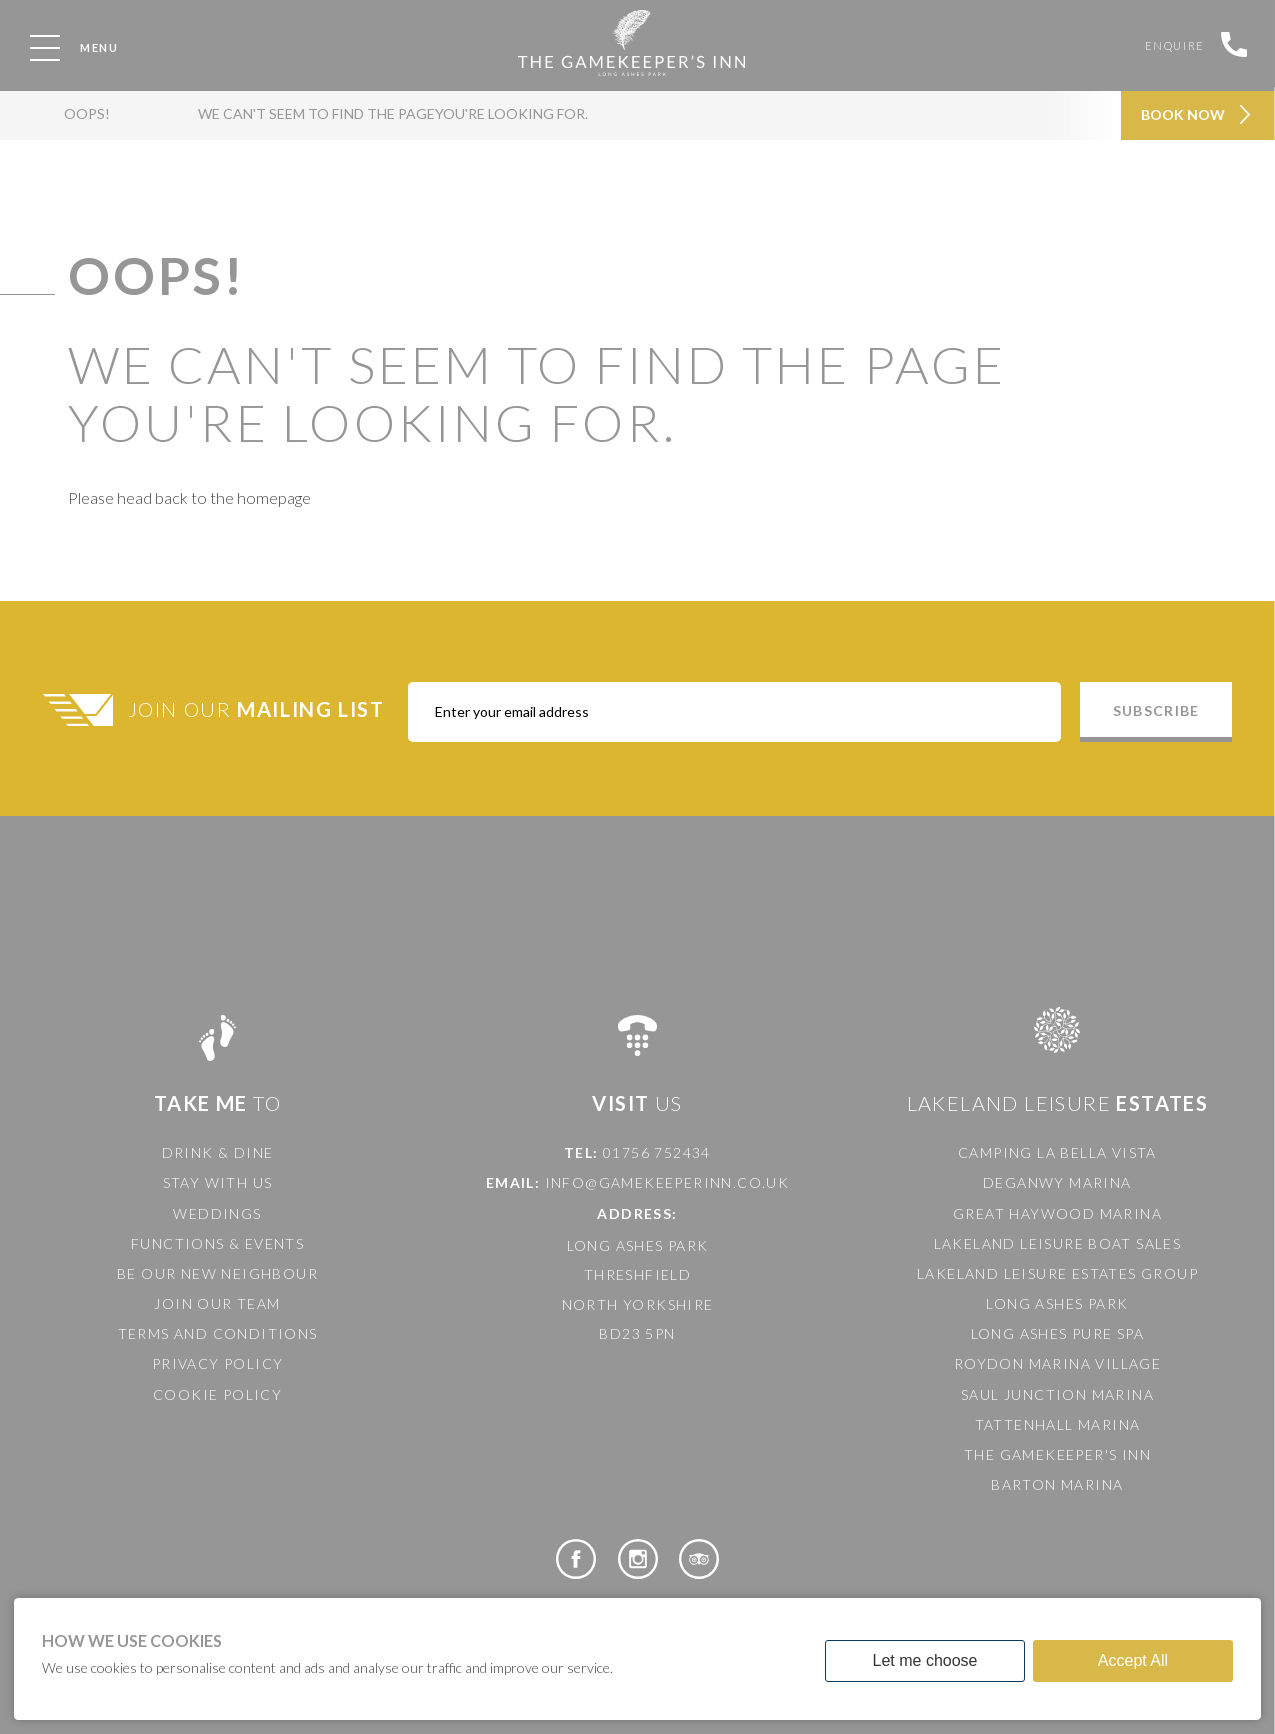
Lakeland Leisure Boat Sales (1058, 1243)
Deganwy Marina (1057, 1182)
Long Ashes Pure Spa (1058, 1333)
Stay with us (218, 1182)
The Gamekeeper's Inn (1057, 1454)
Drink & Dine (218, 1152)
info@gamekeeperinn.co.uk (667, 1182)
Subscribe (1156, 710)
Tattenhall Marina (1058, 1424)
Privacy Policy (218, 1363)
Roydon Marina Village (1057, 1363)
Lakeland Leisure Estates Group (1057, 1273)
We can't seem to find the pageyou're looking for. (374, 123)
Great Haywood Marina (1057, 1213)
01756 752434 (657, 1152)
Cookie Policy (217, 1394)
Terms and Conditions (218, 1333)
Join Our (259, 709)
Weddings (217, 1213)
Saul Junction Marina (1057, 1394)
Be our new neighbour (217, 1273)
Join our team (217, 1303)
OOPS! (81, 123)
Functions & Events (217, 1243)
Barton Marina (1057, 1484)
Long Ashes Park (1057, 1303)
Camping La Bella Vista (1057, 1152)
